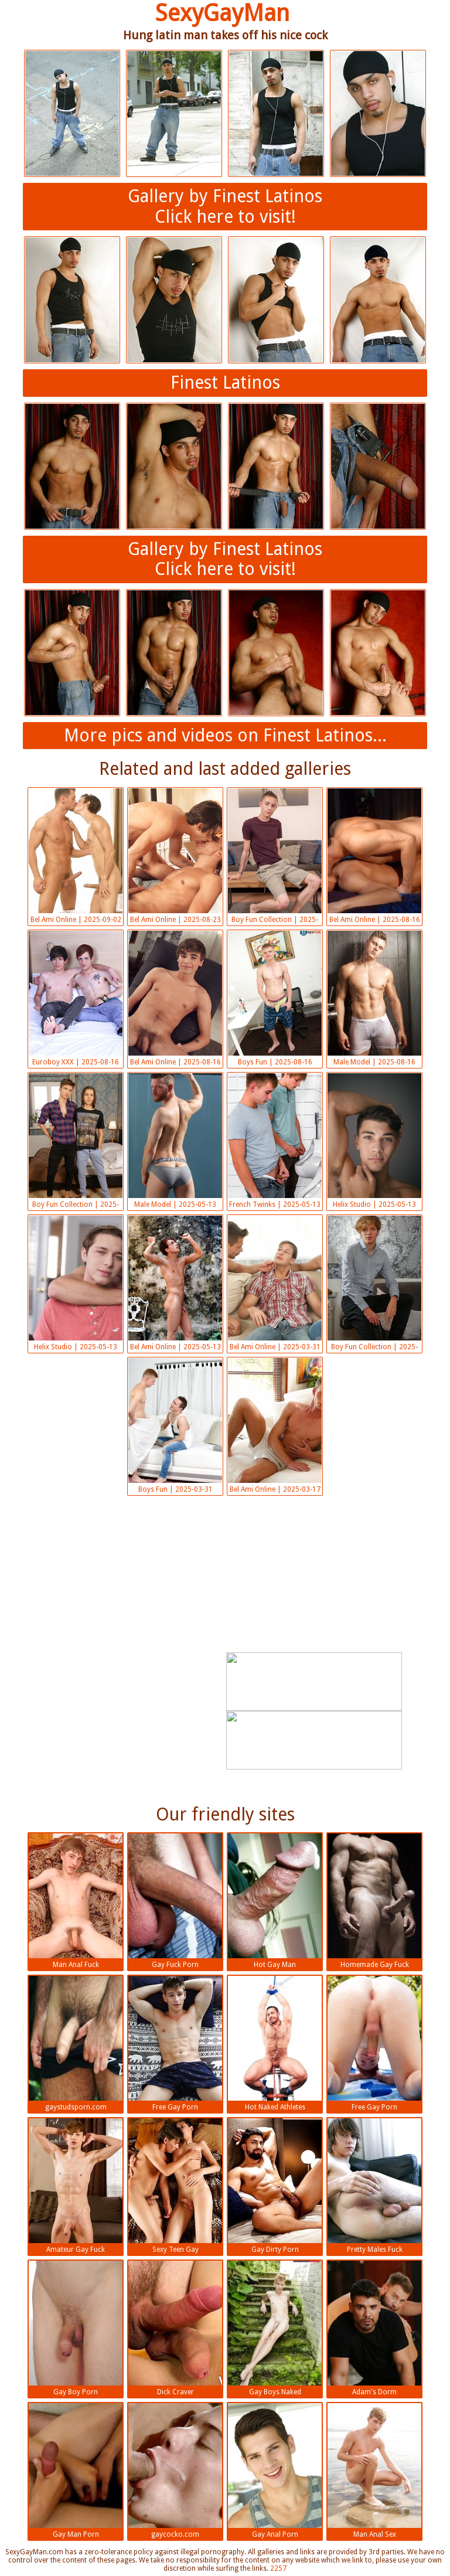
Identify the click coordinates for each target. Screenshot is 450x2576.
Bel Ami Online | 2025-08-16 (374, 856)
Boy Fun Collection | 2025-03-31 (374, 1284)
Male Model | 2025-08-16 (374, 998)
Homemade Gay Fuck (374, 1901)
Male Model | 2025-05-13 (175, 1141)
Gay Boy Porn (75, 2328)
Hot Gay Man (275, 1901)
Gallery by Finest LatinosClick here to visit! (225, 206)
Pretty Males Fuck (374, 2186)
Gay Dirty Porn (275, 2186)
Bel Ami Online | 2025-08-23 (175, 856)
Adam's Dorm (374, 2328)
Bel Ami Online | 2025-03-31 (275, 1283)
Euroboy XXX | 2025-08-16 (75, 998)
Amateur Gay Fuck (75, 2186)
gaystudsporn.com (75, 2043)
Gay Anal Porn (275, 2470)
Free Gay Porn (175, 2043)
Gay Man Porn (75, 2470)
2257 (278, 2568)
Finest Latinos (225, 382)
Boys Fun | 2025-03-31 (175, 1425)
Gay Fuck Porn (175, 1901)
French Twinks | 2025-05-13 (275, 1141)
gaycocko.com (175, 2470)
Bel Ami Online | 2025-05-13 (175, 1283)
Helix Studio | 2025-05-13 (374, 1141)
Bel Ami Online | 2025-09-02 (75, 856)
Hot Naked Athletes (275, 2043)
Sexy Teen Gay (175, 2186)
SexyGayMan (222, 13)
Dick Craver (175, 2328)
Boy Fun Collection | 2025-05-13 (75, 1142)
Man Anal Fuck (75, 1901)
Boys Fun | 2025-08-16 (275, 998)
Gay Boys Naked (275, 2328)
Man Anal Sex (374, 2470)
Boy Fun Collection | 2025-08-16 (275, 857)
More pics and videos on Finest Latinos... (225, 735)
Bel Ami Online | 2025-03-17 (275, 1425)
